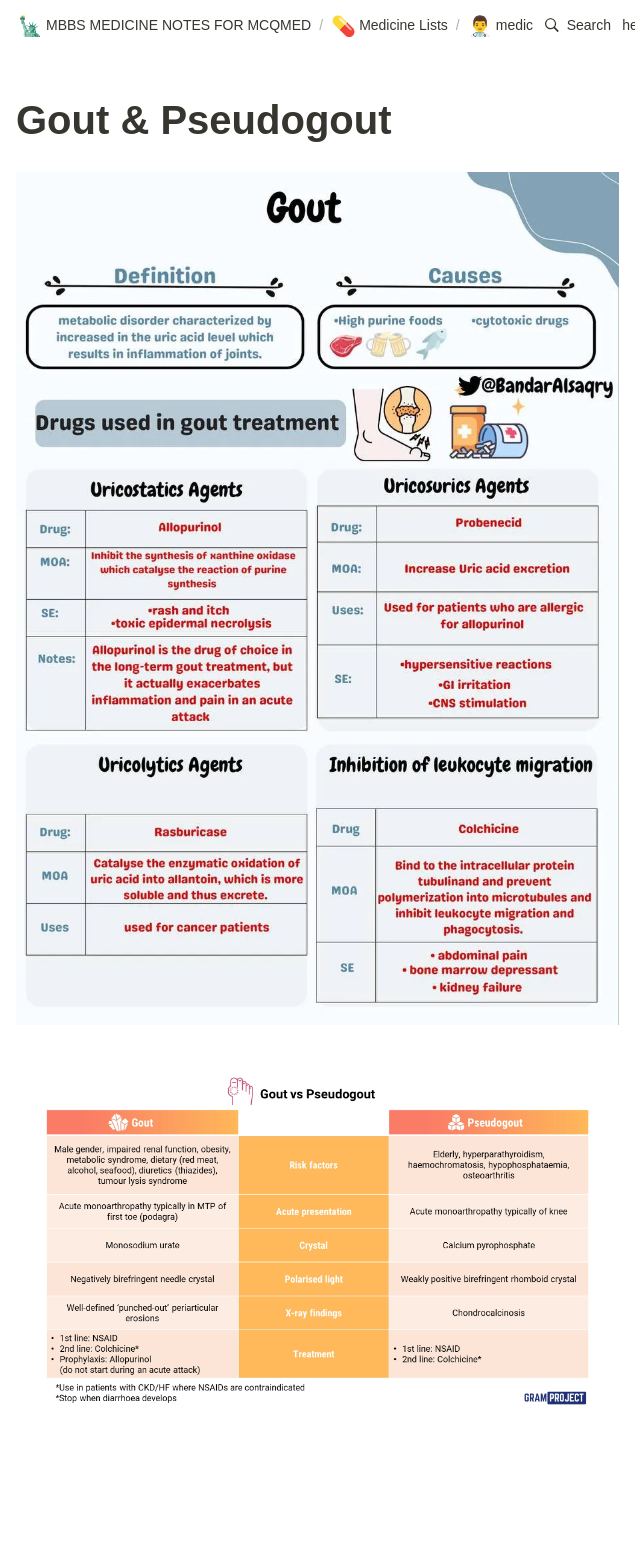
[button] (578, 25)
